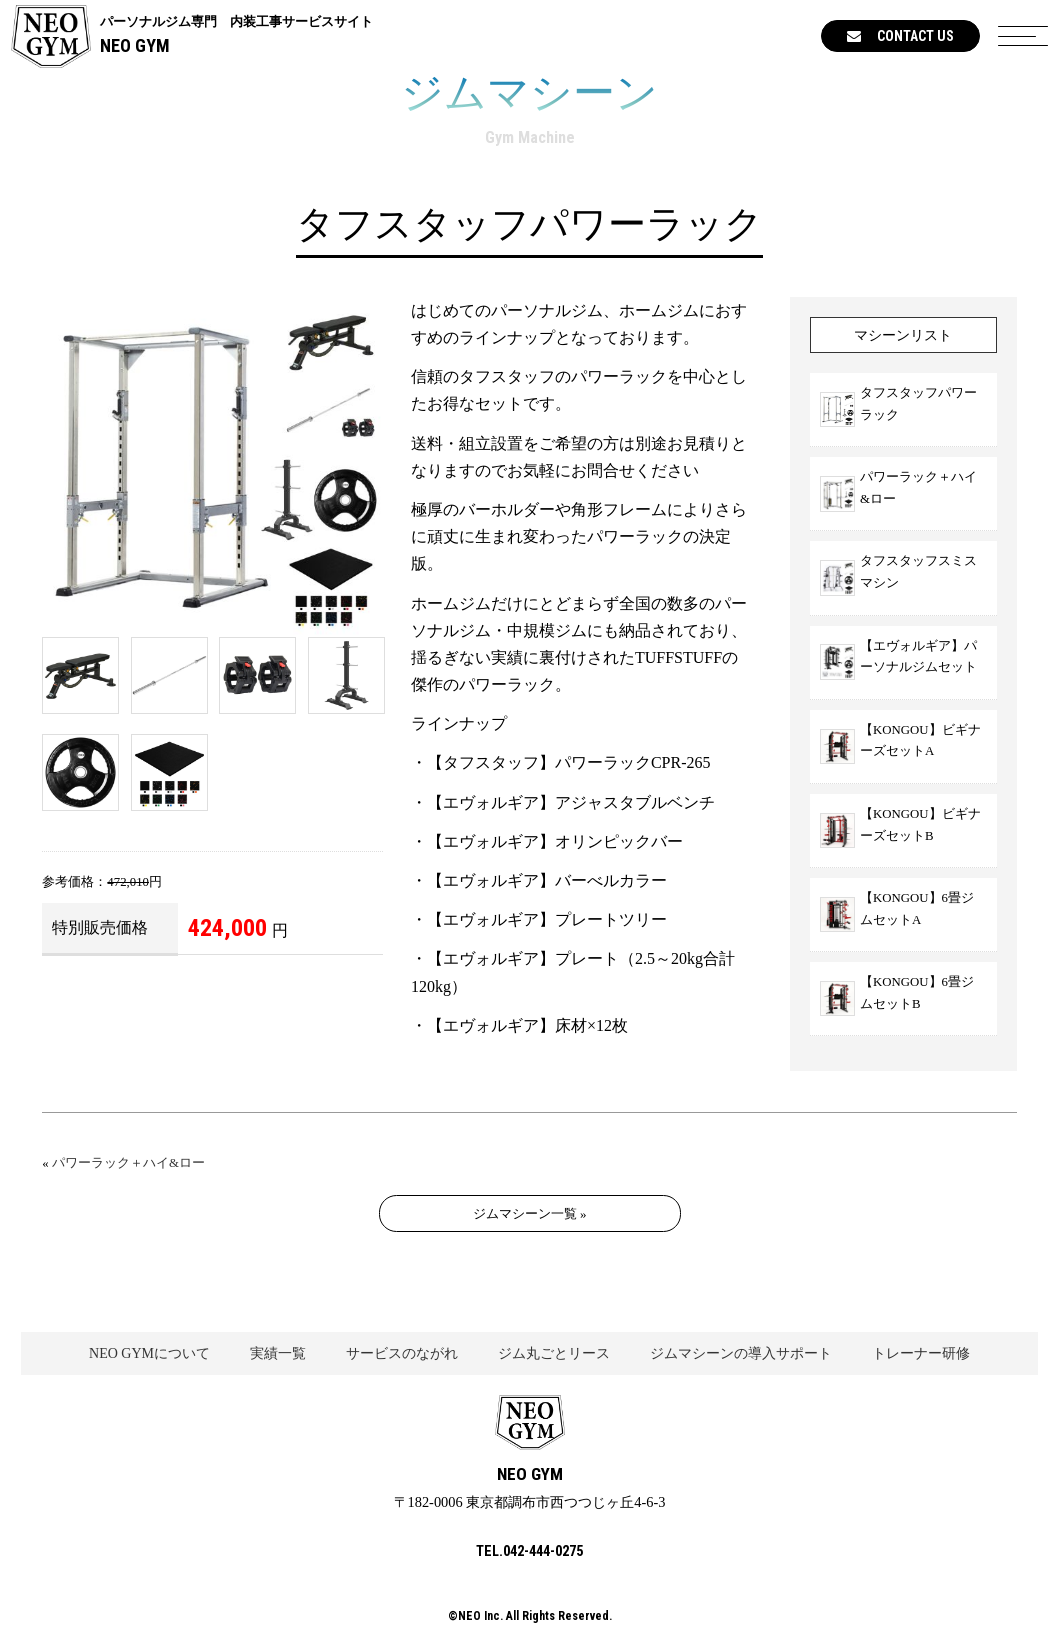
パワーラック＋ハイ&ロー (128, 1163)
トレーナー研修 (921, 1353)
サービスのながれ (402, 1353)
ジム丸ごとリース (554, 1353)
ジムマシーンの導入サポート (741, 1353)
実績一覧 (278, 1353)
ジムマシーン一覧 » (530, 1213)
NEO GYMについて (149, 1353)
